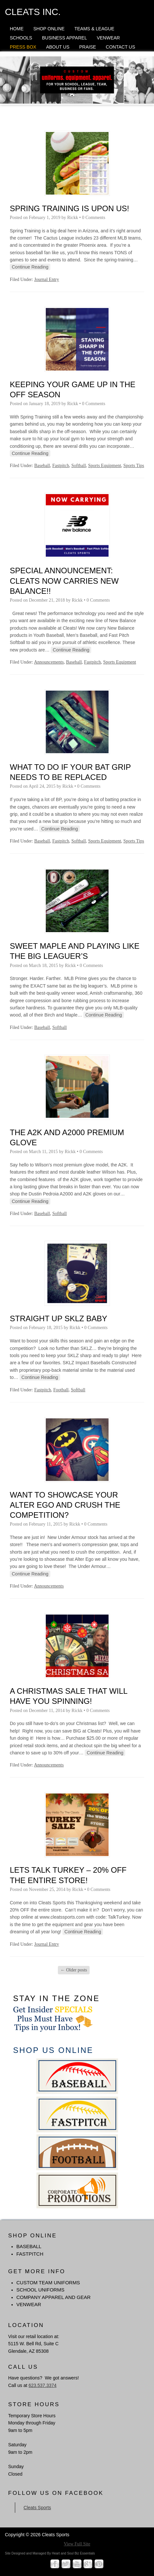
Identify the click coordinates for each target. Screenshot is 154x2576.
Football (61, 1389)
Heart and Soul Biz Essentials (73, 2553)
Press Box (23, 47)
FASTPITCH (29, 2254)
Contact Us (120, 47)
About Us (57, 47)
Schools (21, 37)
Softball (78, 465)
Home (17, 28)
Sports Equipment (104, 465)
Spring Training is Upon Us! (69, 208)
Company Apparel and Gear (53, 2297)
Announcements (49, 662)
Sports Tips (133, 465)
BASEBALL (29, 2246)
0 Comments (93, 217)
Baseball (42, 465)
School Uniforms (40, 2289)
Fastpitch (60, 465)
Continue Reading (30, 267)
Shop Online (48, 28)
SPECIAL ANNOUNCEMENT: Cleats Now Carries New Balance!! (64, 580)
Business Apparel (64, 37)
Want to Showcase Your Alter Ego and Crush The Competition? (65, 1504)
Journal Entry (46, 279)
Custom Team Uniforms (48, 2282)
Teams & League (94, 28)
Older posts (73, 1970)
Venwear (108, 37)
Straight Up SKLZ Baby (58, 1318)
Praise (87, 47)
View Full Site (77, 2543)
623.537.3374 (42, 2385)
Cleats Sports (37, 2507)
